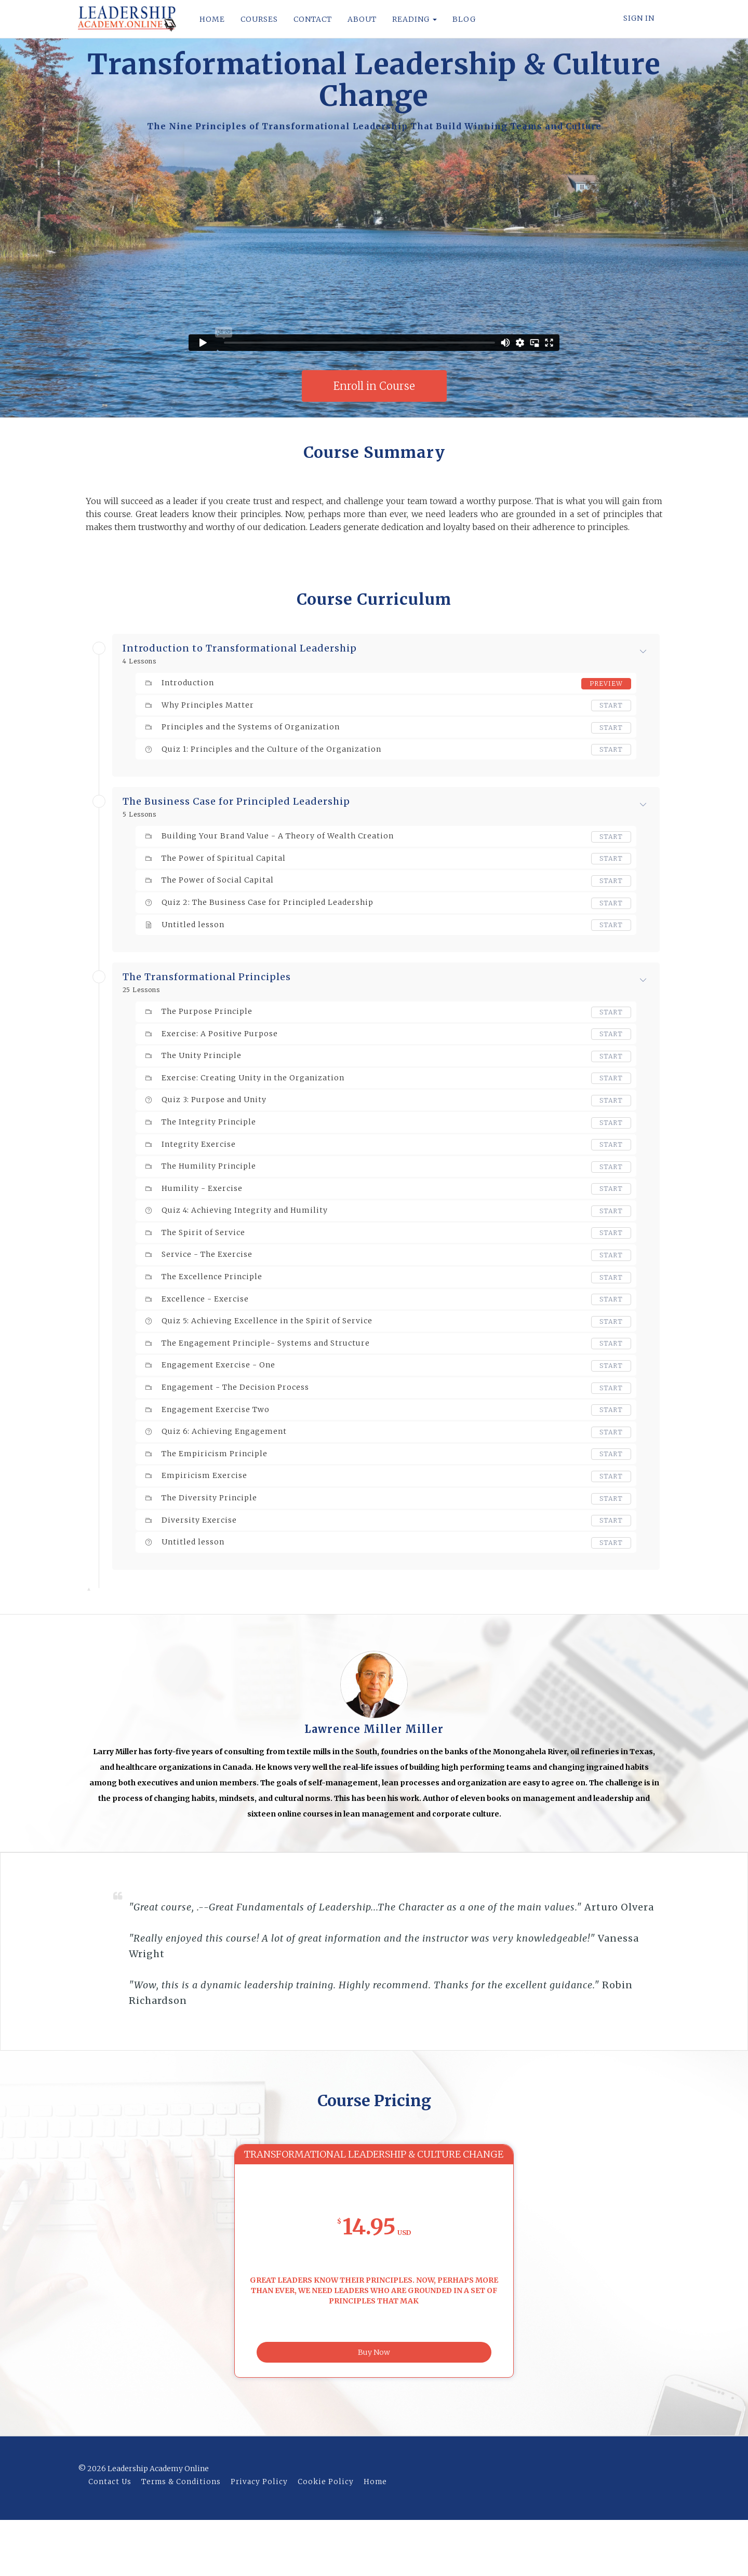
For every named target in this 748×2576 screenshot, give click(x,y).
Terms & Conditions (181, 2537)
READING (414, 19)
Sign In (638, 18)
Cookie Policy (326, 2537)
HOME (212, 19)
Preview (606, 683)
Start (611, 705)
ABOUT (362, 19)
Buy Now (374, 2406)
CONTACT (312, 19)
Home (375, 2537)
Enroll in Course (374, 385)
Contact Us (109, 2537)
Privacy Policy (259, 2537)
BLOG (464, 19)
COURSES (259, 19)
